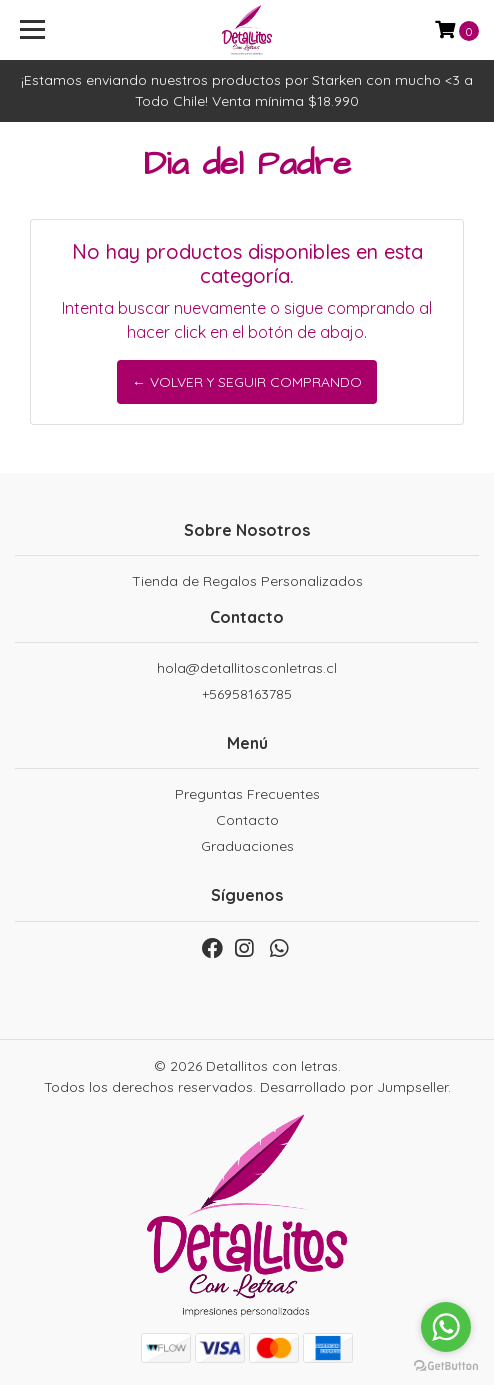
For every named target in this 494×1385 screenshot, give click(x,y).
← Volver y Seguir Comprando (247, 382)
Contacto (247, 820)
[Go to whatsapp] (446, 1327)
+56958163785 (247, 694)
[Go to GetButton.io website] (446, 1365)
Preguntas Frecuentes (247, 794)
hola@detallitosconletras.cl (247, 668)
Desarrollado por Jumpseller (354, 1087)
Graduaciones (247, 846)
